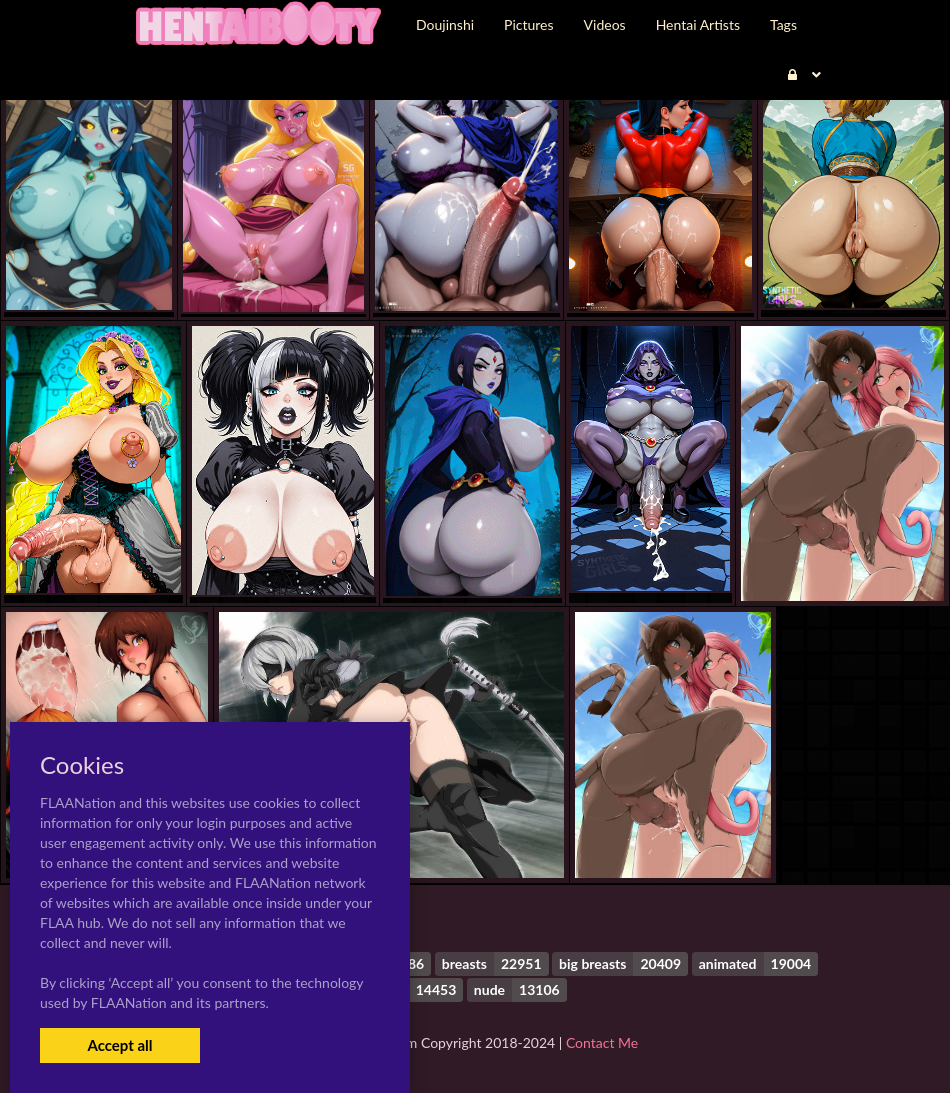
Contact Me (602, 1042)
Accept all (119, 1045)
